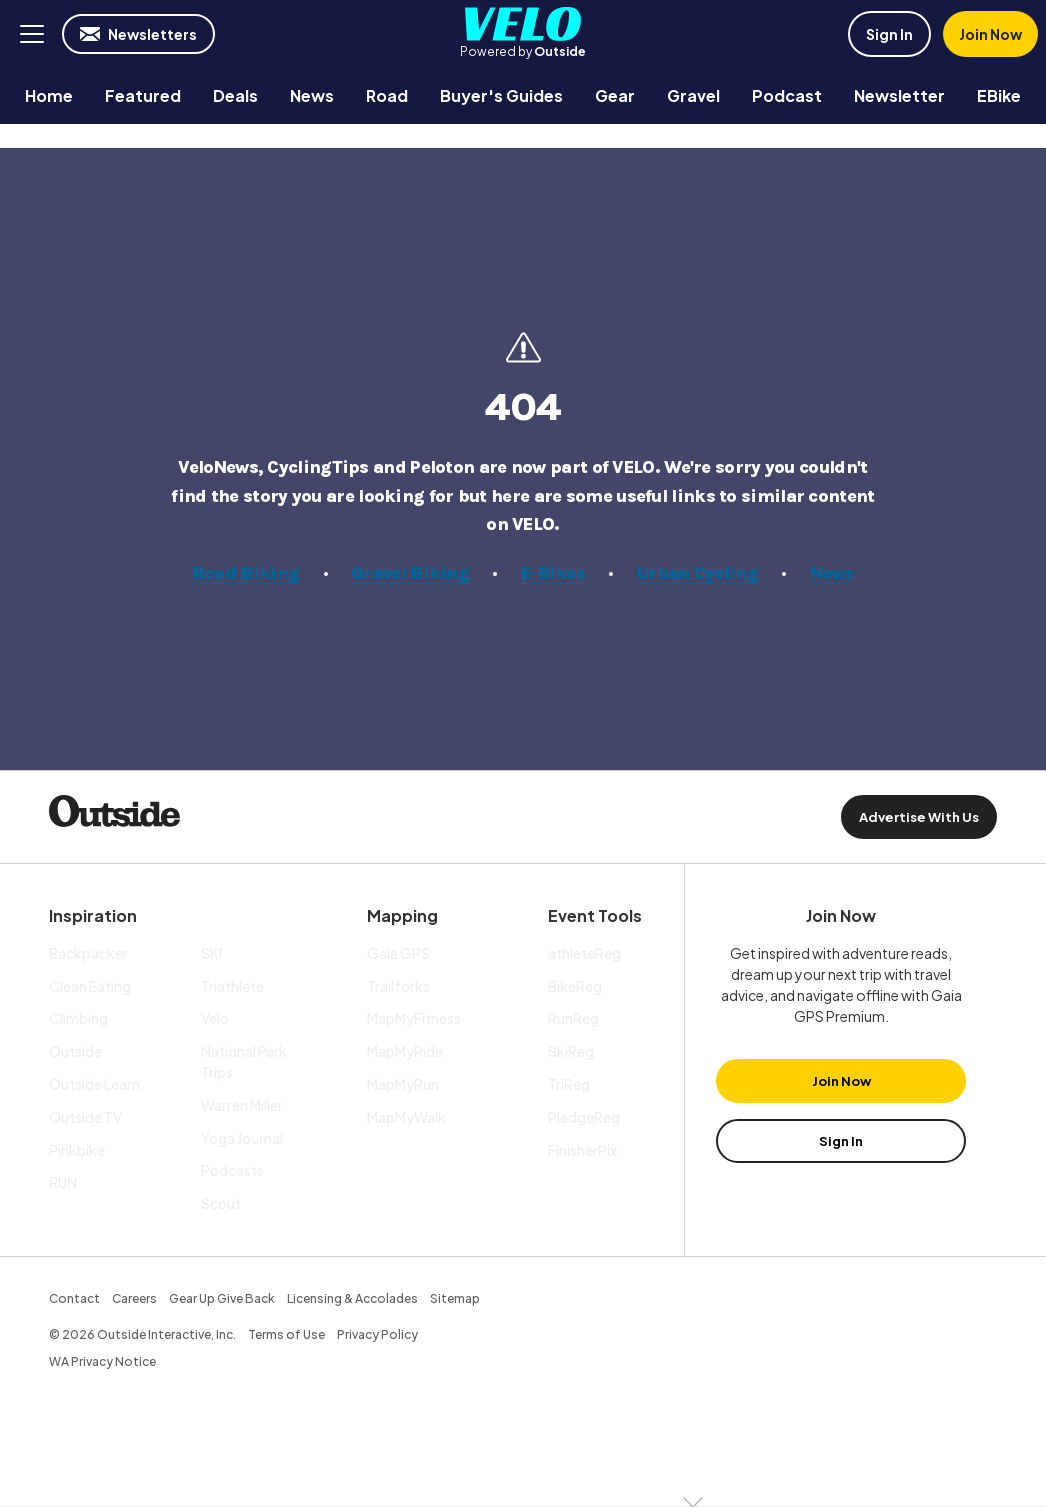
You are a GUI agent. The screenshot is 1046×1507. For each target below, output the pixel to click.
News (832, 573)
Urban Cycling (697, 573)
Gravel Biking (410, 573)
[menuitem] (49, 95)
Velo (523, 24)
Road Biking (245, 573)
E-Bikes (553, 573)
